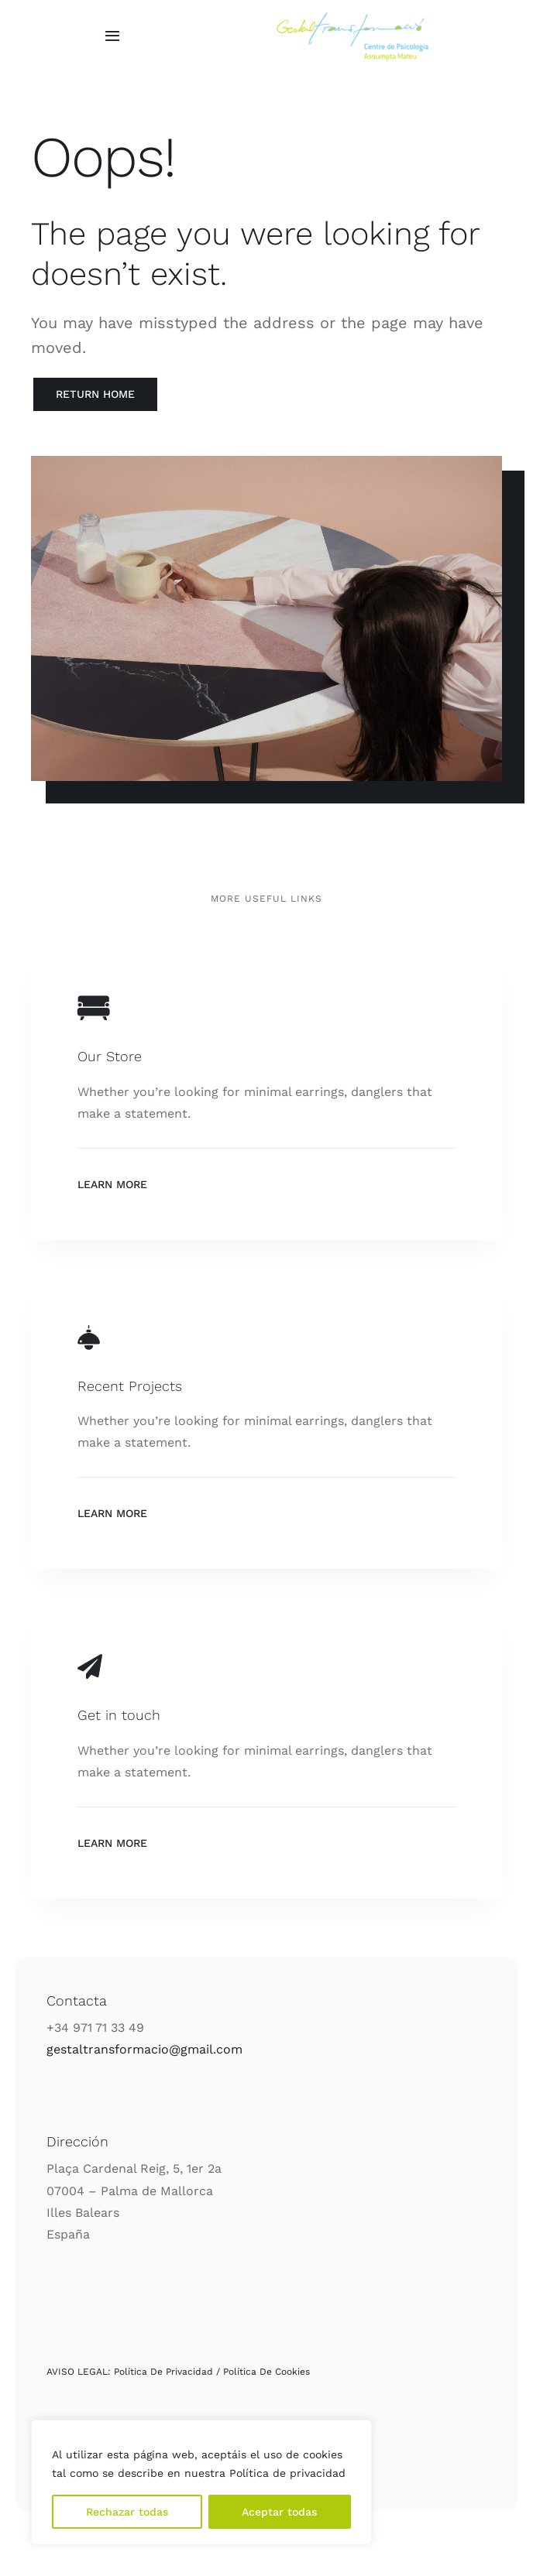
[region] (201, 2482)
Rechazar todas (127, 2512)
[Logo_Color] (352, 18)
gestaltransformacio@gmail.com (144, 2049)
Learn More (112, 1184)
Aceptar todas (279, 2512)
